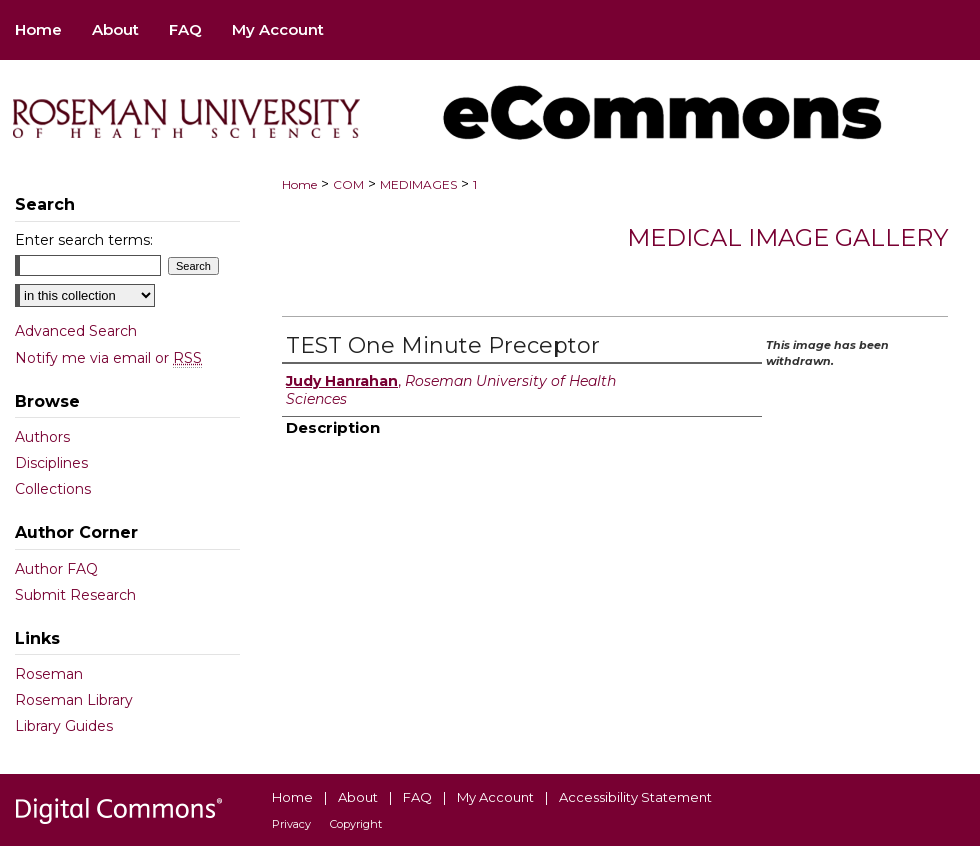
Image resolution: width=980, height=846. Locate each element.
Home (299, 184)
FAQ (417, 797)
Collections (53, 489)
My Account (495, 797)
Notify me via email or (108, 358)
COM (348, 184)
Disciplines (51, 463)
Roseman (49, 674)
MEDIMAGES (418, 184)
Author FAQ (56, 569)
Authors (42, 437)
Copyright (356, 824)
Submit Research (75, 595)
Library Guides (64, 726)
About (358, 797)
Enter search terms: (84, 240)
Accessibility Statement (635, 797)
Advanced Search (76, 331)
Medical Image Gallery (787, 237)
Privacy (291, 824)
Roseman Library (74, 700)
